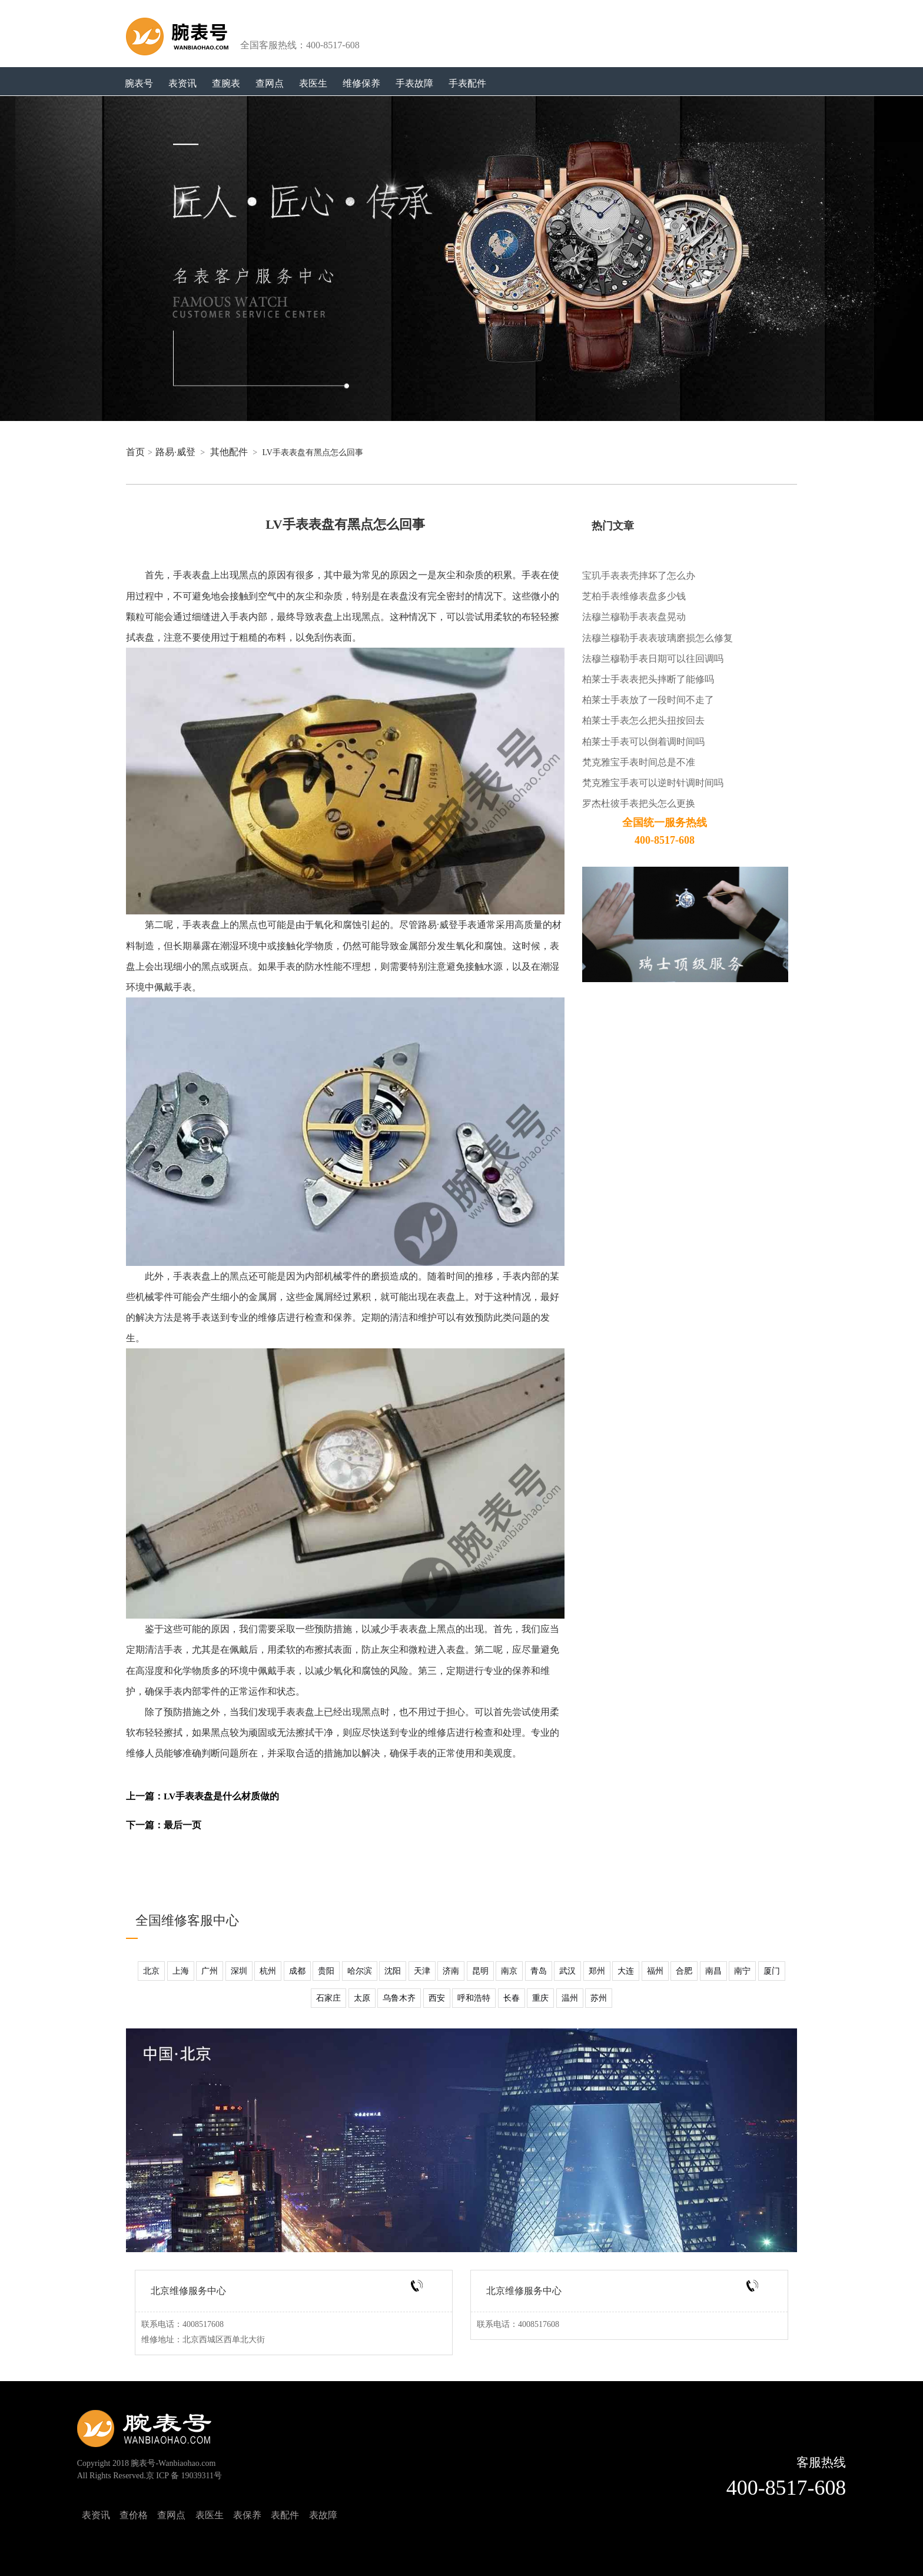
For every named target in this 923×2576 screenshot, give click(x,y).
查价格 (133, 2515)
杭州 (268, 1971)
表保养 (247, 2515)
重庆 (540, 1998)
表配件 (285, 2515)
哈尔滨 (359, 1971)
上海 (180, 1971)
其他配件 (229, 452)
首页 (135, 452)
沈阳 (392, 1971)
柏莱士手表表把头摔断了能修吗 (648, 679)
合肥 (684, 1971)
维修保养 (361, 83)
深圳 (239, 1971)
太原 (362, 1998)
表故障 (323, 2515)
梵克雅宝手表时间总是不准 (638, 762)
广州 (209, 1971)
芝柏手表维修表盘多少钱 (634, 596)
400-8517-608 (786, 2487)
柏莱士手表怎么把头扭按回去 (643, 720)
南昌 (713, 1971)
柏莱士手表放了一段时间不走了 (648, 700)
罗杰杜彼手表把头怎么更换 (638, 803)
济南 (451, 1971)
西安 (437, 1998)
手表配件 (467, 83)
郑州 (597, 1971)
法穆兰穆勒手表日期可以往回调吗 (652, 659)
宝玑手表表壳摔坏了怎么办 (638, 576)
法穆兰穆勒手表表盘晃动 (634, 617)
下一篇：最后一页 (163, 1825)
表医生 (313, 83)
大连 (625, 1971)
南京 (509, 1971)
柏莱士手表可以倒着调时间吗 (643, 742)
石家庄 (328, 1998)
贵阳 (326, 1971)
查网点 (269, 83)
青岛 (538, 1971)
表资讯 (182, 83)
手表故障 (414, 83)
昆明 (480, 1971)
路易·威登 (175, 452)
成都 (297, 1971)
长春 (511, 1998)
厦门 (771, 1971)
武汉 (567, 1971)
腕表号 (139, 83)
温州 (570, 1998)
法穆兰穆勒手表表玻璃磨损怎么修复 (657, 638)
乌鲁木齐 (399, 1998)
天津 (422, 1971)
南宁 (742, 1971)
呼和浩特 (473, 1998)
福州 (655, 1971)
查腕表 (226, 83)
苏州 (598, 1998)
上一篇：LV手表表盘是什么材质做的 (202, 1796)
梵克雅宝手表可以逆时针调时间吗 (652, 783)
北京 (151, 1971)
